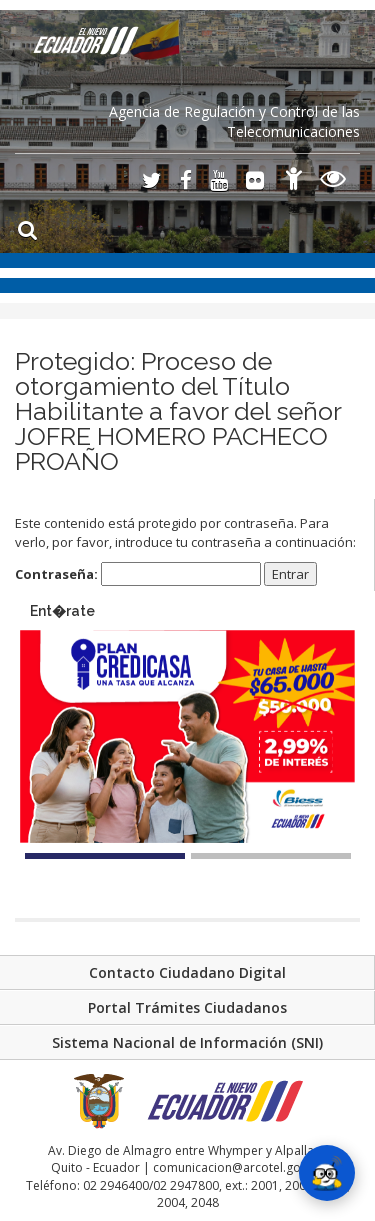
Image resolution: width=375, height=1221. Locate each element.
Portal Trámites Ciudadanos (187, 1007)
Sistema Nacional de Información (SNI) (187, 1042)
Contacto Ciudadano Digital (187, 972)
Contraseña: (138, 574)
